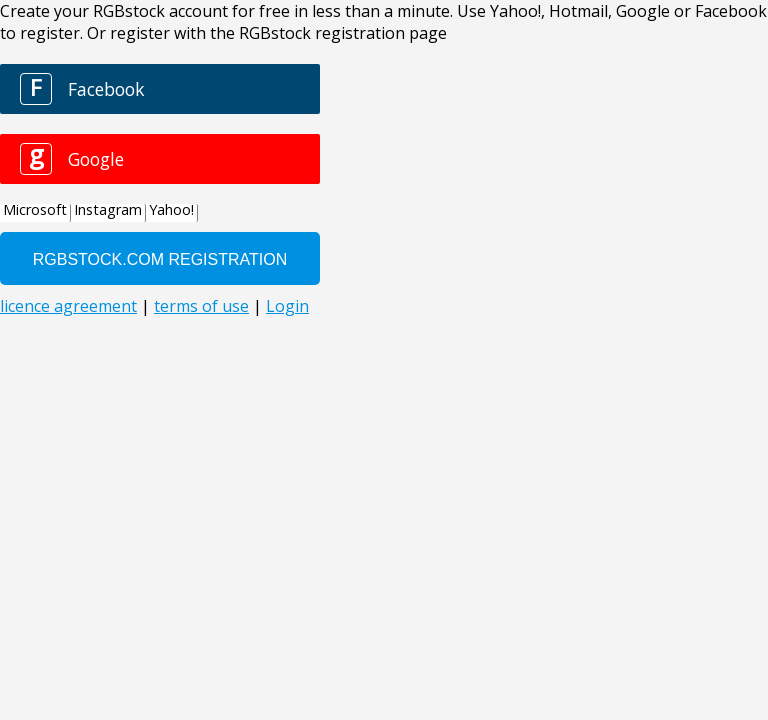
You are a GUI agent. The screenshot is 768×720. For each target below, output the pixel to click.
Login (287, 306)
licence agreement (68, 306)
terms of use (201, 306)
